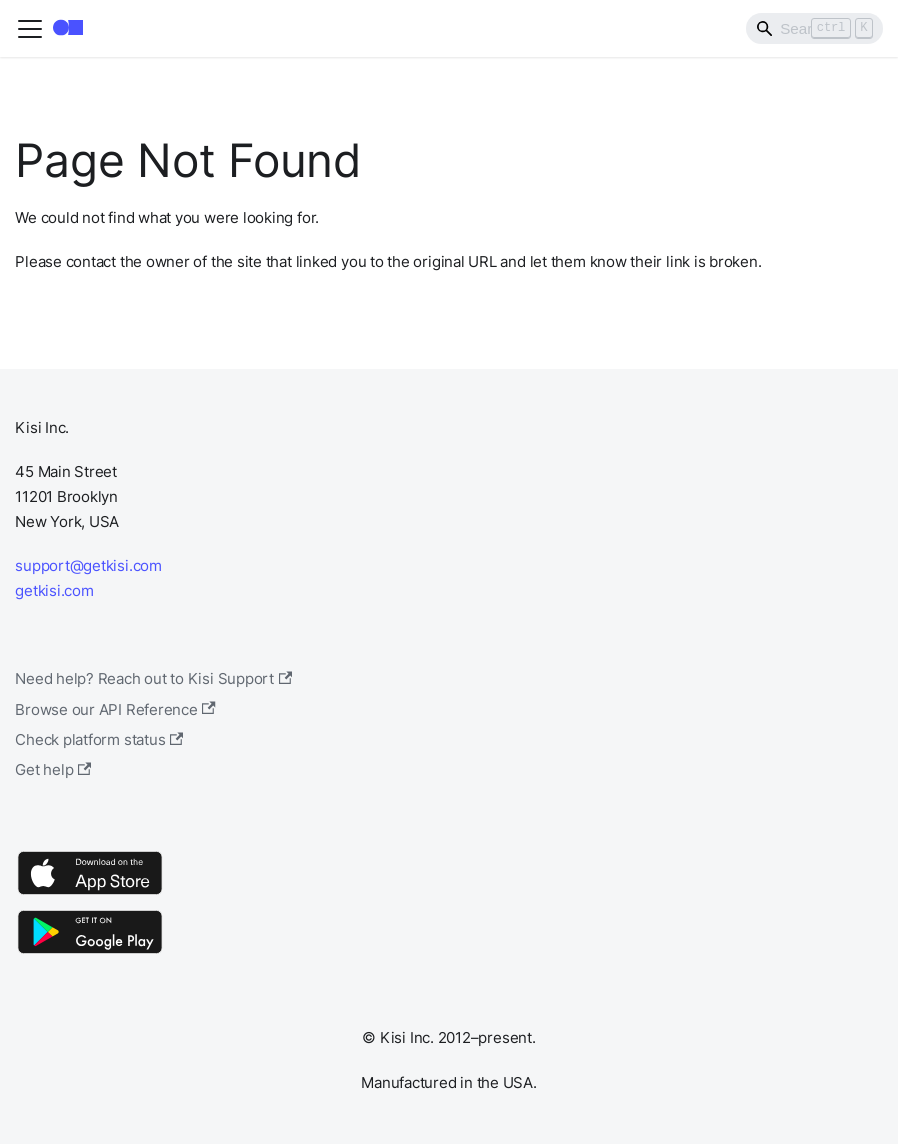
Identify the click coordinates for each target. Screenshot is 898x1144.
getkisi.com (54, 590)
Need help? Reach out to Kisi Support (153, 678)
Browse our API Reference (115, 709)
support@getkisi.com (88, 565)
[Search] (814, 28)
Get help (53, 769)
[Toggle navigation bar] (30, 29)
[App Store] (90, 893)
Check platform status (99, 739)
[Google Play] (90, 952)
